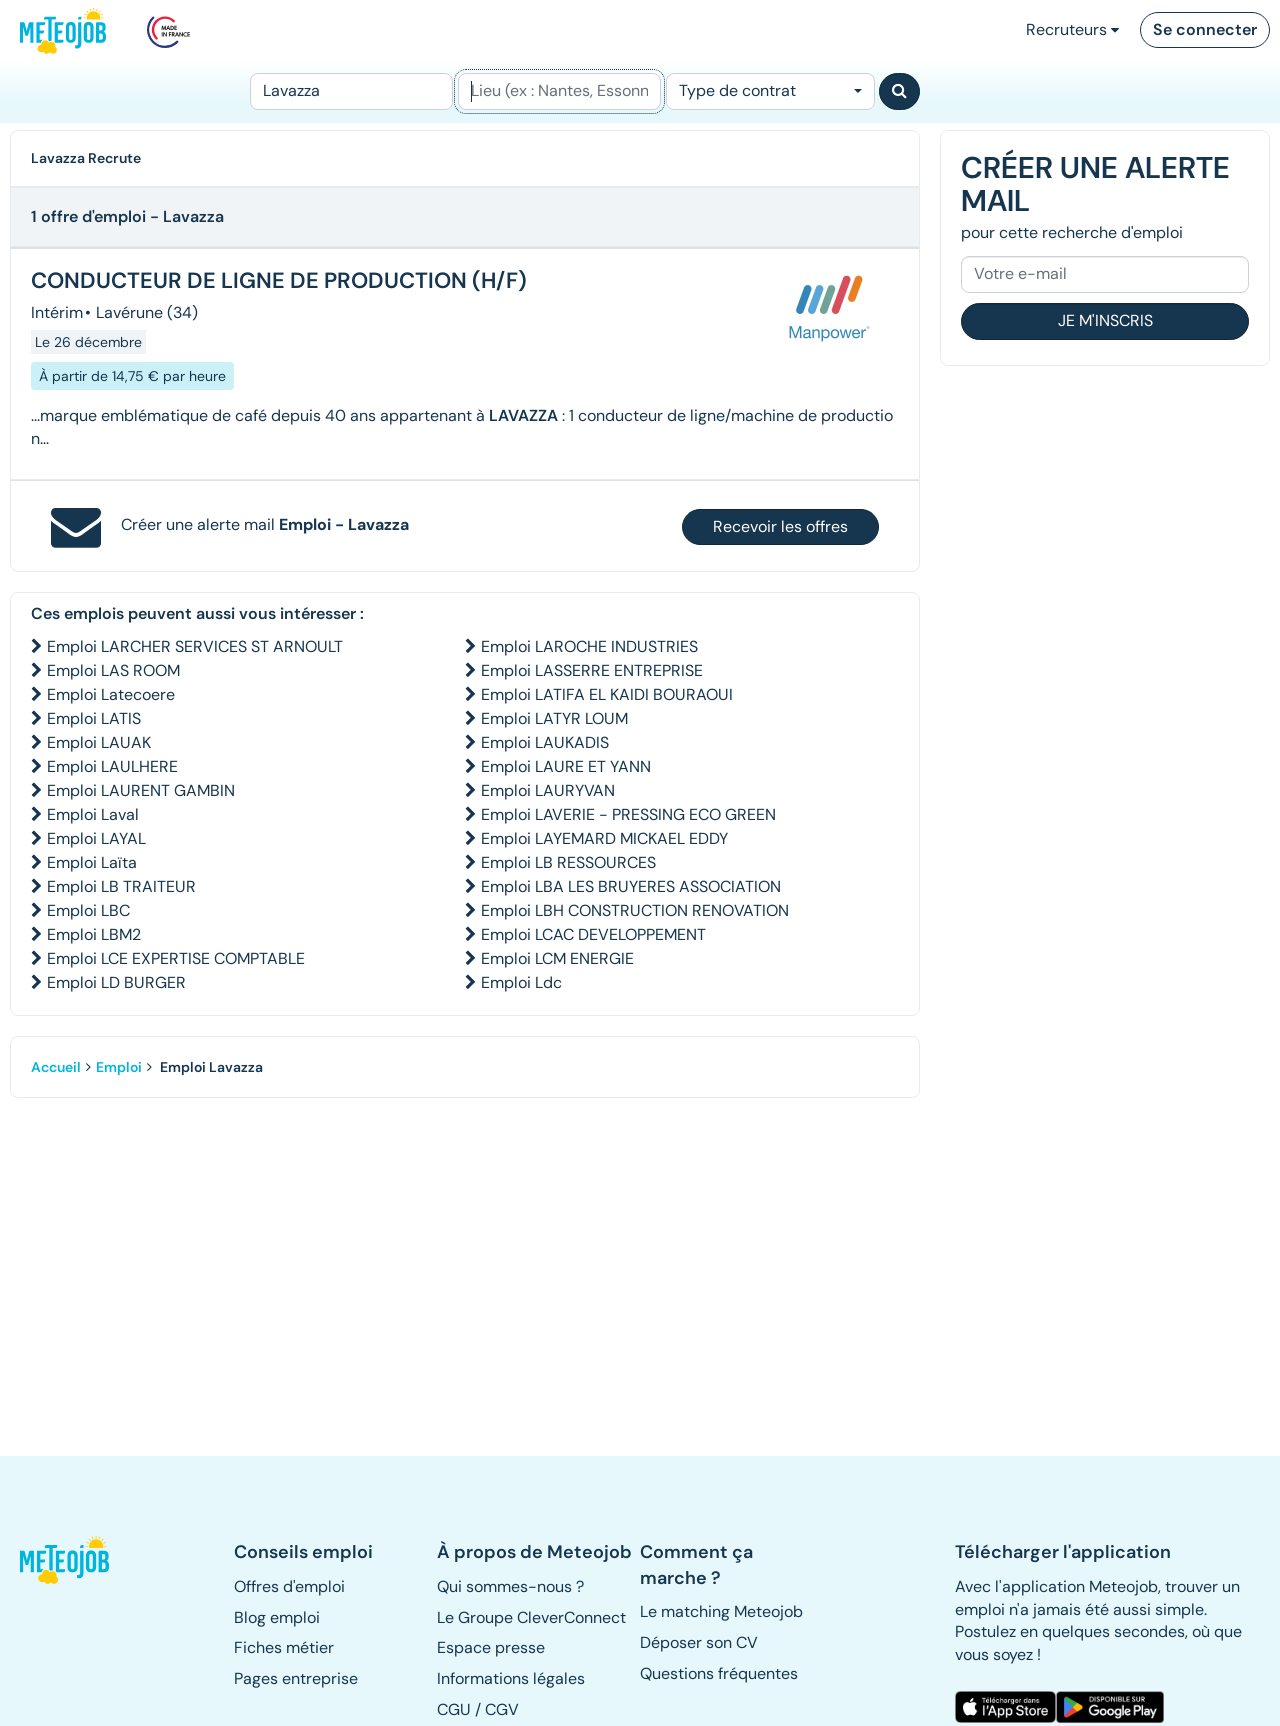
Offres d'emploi (289, 1586)
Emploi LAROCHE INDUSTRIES (589, 646)
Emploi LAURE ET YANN (566, 766)
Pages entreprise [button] (296, 1678)
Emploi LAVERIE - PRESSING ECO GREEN (628, 814)
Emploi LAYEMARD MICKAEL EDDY (604, 838)
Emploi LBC (88, 910)
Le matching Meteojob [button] (721, 1611)
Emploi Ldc (521, 982)
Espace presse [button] (491, 1647)
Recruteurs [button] (1072, 29)
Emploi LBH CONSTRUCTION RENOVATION (635, 910)
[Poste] (351, 91)
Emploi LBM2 (94, 934)
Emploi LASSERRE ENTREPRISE (592, 670)
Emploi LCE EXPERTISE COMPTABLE (176, 958)
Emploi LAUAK (99, 742)
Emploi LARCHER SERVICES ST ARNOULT (195, 646)
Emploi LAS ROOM (113, 670)
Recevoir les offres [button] (780, 526)
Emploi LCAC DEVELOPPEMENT (593, 934)
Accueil (56, 1067)
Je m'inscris (1105, 320)
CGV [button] (502, 1709)
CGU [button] (454, 1709)
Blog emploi (277, 1617)
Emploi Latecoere (111, 694)
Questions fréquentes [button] (719, 1673)
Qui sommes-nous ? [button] (510, 1586)
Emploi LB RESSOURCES (568, 862)
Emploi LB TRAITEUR (121, 886)
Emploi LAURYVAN (548, 790)
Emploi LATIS (94, 718)
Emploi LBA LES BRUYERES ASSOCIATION (631, 886)
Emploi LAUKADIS (545, 742)
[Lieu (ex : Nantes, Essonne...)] (559, 91)
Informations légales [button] (511, 1678)
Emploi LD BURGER (116, 982)
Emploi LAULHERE (112, 766)
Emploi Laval (93, 814)
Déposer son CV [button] (699, 1642)
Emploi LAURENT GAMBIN (141, 790)
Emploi (119, 1067)
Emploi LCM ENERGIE (557, 958)
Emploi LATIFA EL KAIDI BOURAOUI (607, 694)
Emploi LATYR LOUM (554, 718)
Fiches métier (284, 1647)
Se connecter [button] (1205, 29)
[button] (66, 1560)
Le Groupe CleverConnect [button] (531, 1617)
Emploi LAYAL (96, 838)
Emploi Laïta (92, 862)
